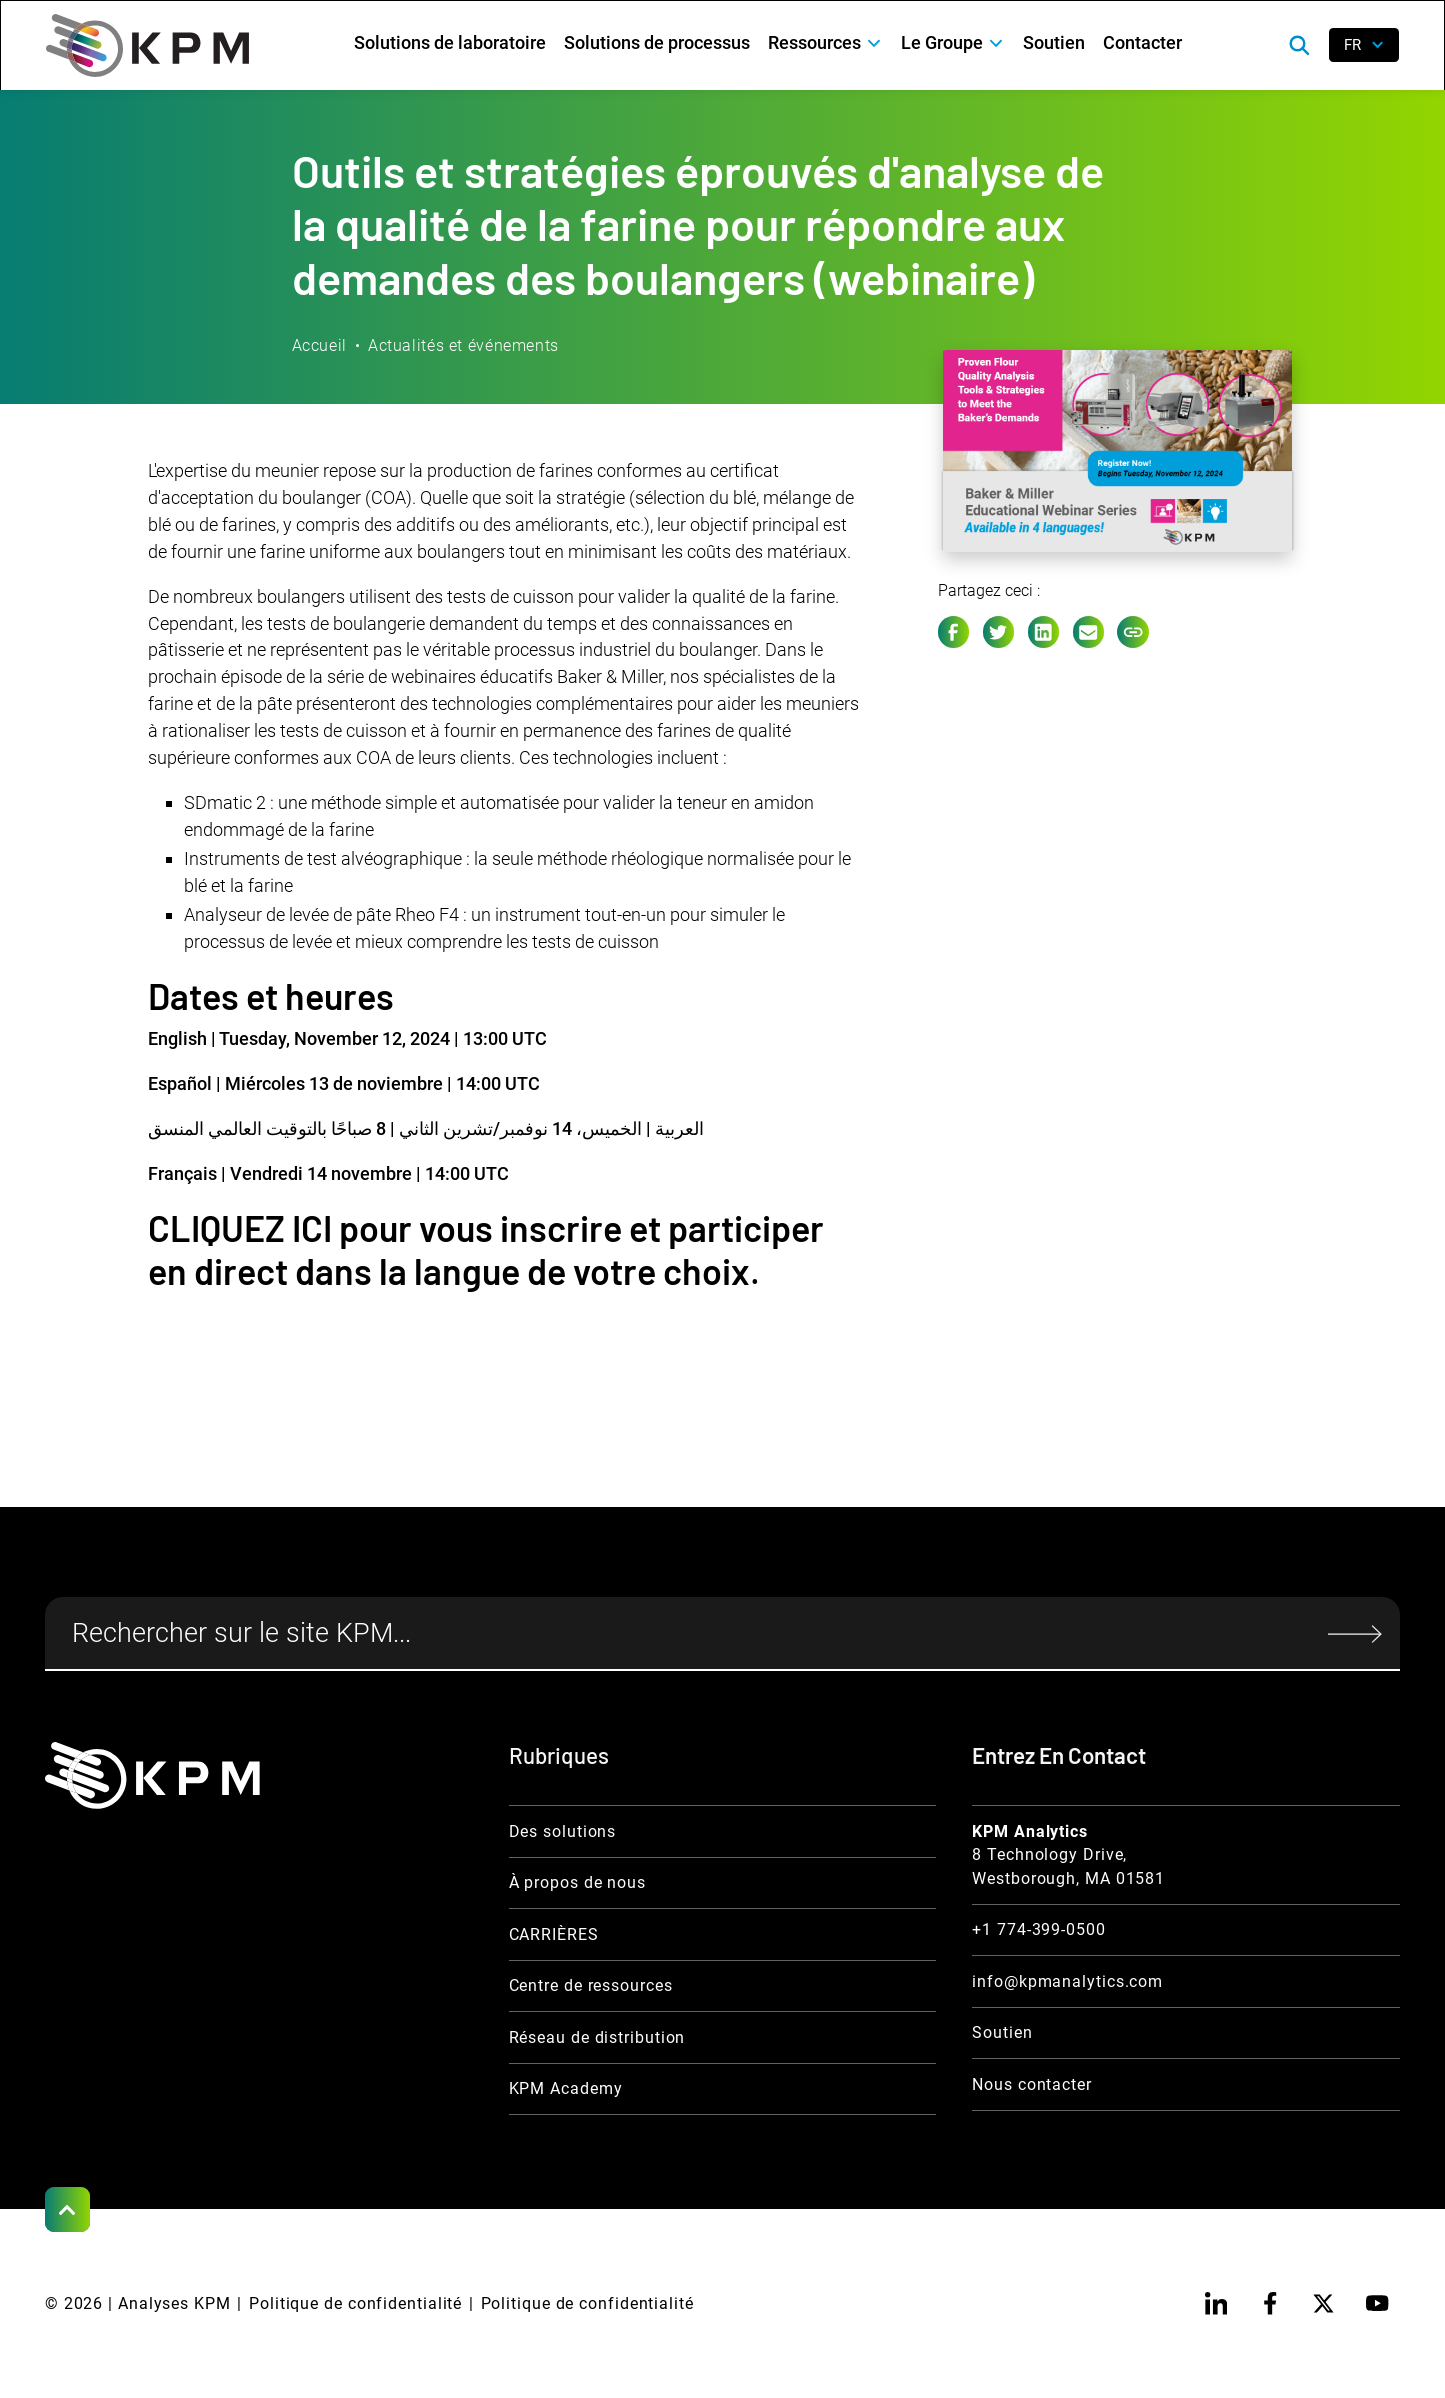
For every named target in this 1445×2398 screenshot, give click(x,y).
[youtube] (1377, 2303)
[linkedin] (1216, 2303)
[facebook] (1270, 2303)
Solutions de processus (657, 42)
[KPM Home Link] (152, 1775)
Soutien (1054, 42)
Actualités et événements (463, 345)
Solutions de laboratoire (450, 42)
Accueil (319, 345)
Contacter (1142, 42)
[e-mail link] (1088, 631)
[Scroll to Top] (67, 2209)
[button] (825, 42)
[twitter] (1323, 2303)
